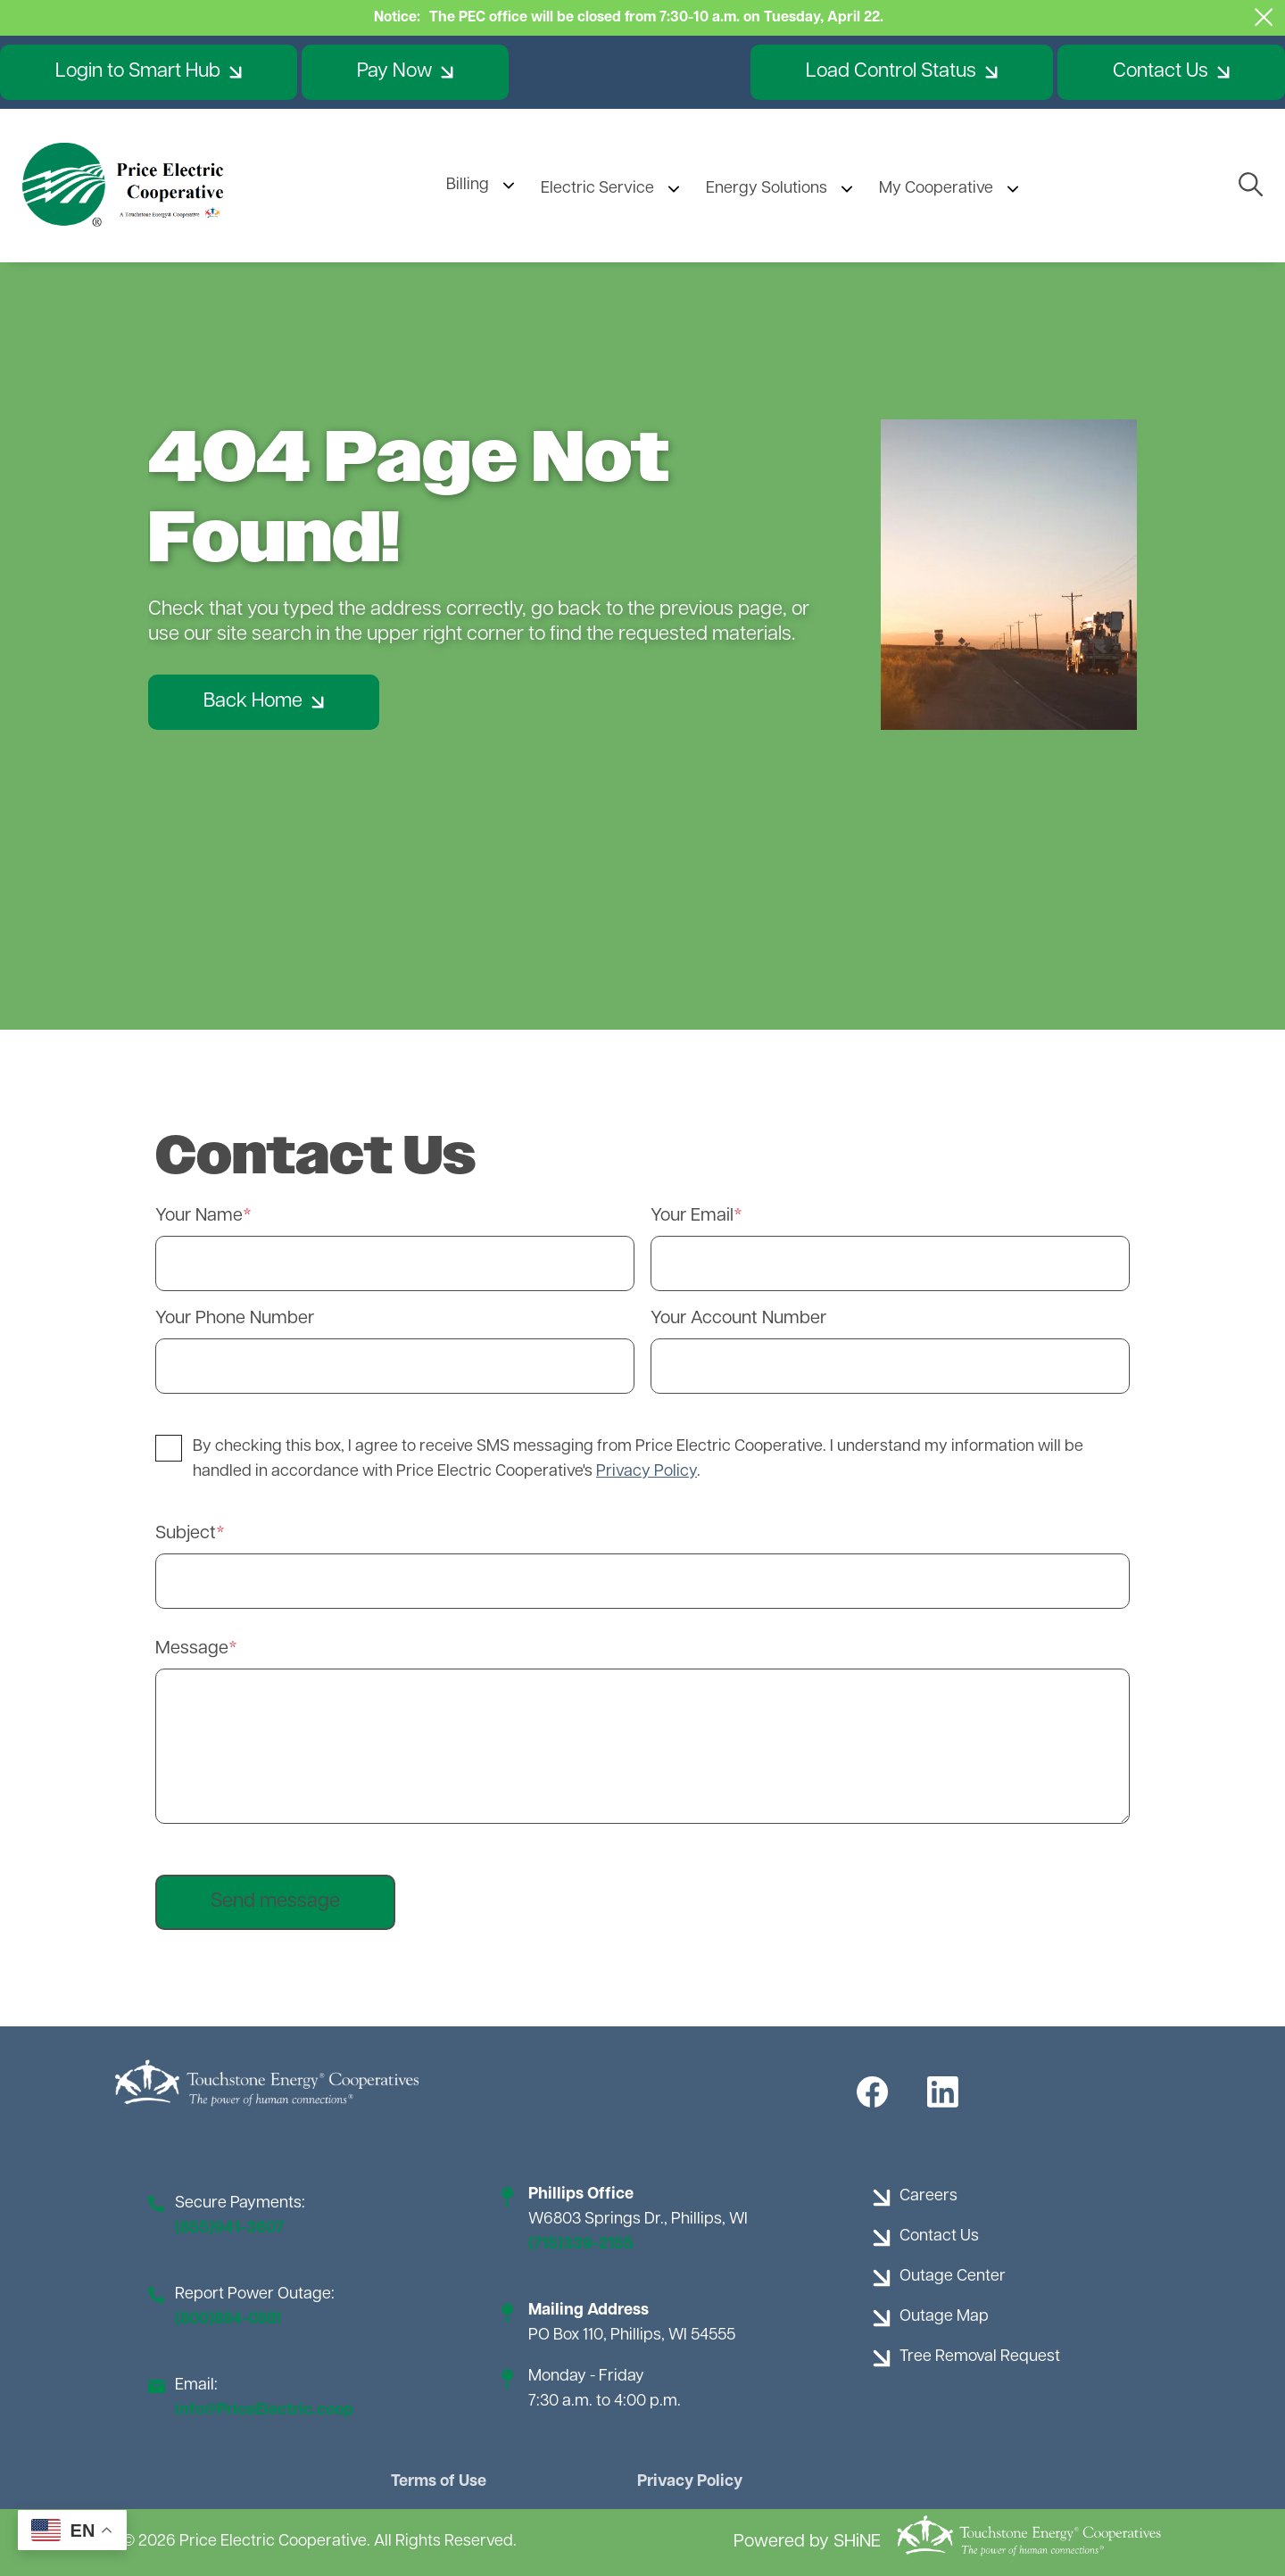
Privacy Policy (689, 2481)
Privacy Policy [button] (646, 1471)
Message (191, 1649)
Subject (185, 1534)
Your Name (199, 1216)
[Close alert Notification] (1264, 17)
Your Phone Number (234, 1319)
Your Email (692, 1216)
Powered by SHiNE (807, 2542)
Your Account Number (738, 1319)
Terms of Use (438, 2481)
